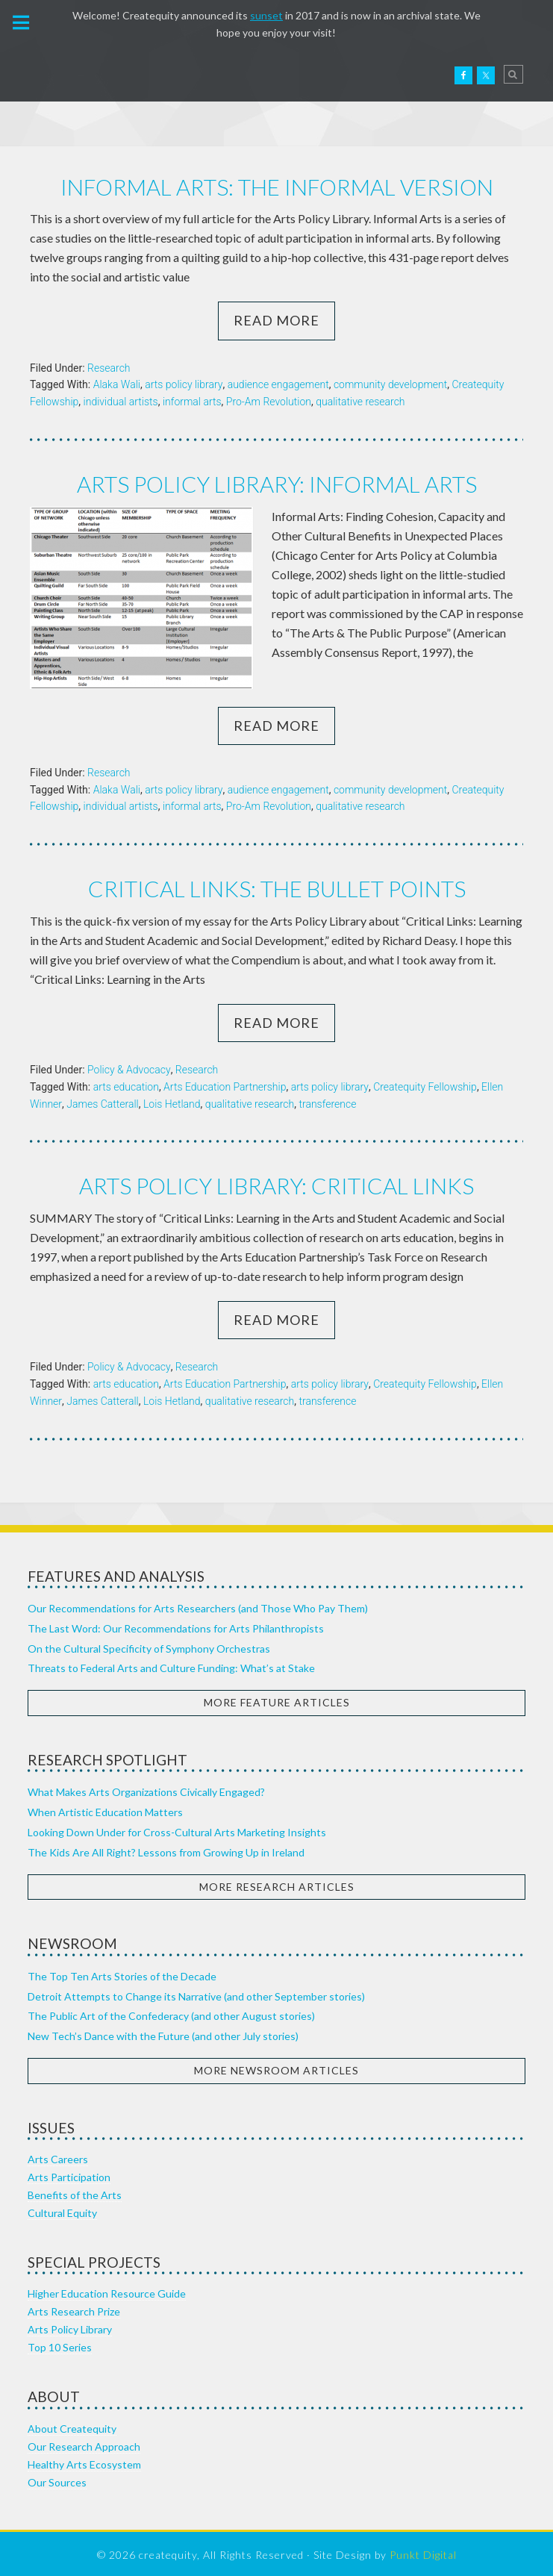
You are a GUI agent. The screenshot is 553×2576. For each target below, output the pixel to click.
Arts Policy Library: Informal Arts (276, 483)
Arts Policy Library (70, 2326)
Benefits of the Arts (75, 2192)
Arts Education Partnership (224, 1085)
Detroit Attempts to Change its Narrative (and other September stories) (196, 1993)
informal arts (192, 401)
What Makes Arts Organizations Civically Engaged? (146, 1789)
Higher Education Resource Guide (107, 2290)
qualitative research (360, 401)
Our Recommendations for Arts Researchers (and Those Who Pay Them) (198, 1605)
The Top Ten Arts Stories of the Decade (122, 1973)
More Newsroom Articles (276, 2067)
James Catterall (102, 1102)
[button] (22, 21)
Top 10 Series (60, 2344)
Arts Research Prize (74, 2308)
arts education (126, 1085)
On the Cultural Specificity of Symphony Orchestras (149, 1645)
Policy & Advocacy (129, 1067)
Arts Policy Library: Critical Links (276, 1183)
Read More (276, 319)
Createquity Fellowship (425, 1085)
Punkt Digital (423, 2551)
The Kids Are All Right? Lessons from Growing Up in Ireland (166, 1849)
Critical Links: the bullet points (276, 886)
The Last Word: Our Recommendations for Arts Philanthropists (176, 1625)
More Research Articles (276, 1883)
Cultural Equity (62, 2210)
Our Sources (57, 2479)
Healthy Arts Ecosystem (84, 2461)
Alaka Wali (116, 384)
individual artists (121, 401)
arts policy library (183, 384)
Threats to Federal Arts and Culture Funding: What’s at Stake (171, 1665)
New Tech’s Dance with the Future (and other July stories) (163, 2033)
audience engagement (278, 384)
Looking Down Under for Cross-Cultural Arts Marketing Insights (177, 1829)
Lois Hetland (172, 1102)
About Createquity (72, 2425)
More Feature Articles (277, 1699)
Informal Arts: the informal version (277, 186)
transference (327, 1102)
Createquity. (76, 75)
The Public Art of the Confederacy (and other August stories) (171, 2012)
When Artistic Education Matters (105, 1809)
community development (390, 384)
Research (108, 367)
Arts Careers (58, 2156)
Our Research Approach (84, 2443)
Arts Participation (69, 2174)
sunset (266, 15)
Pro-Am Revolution (268, 401)
